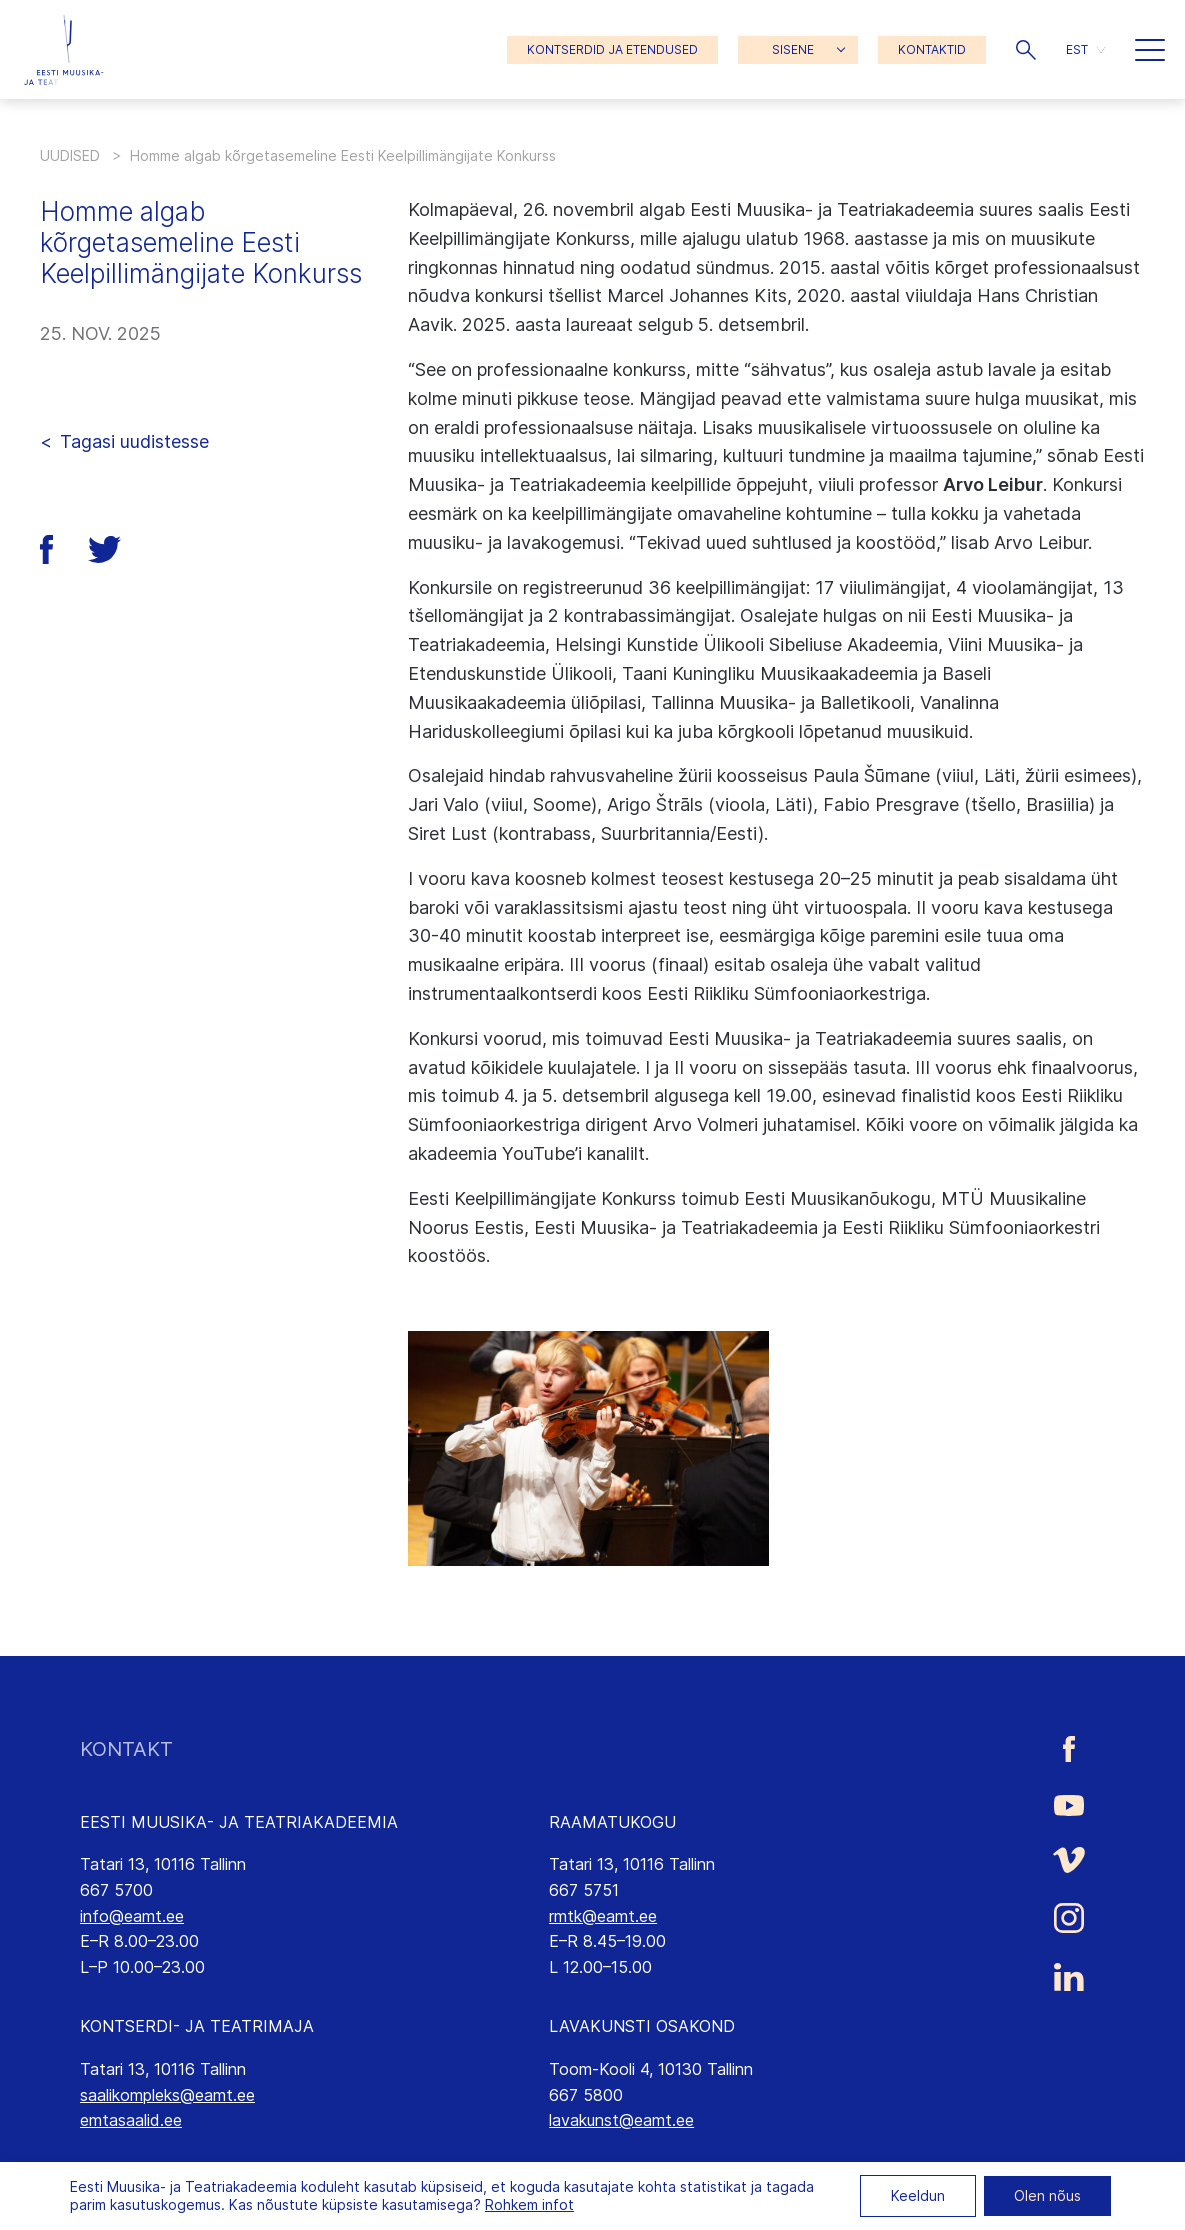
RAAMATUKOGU (612, 1822)
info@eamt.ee (132, 1916)
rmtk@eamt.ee (603, 1916)
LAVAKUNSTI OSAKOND (642, 2026)
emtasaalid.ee (131, 2120)
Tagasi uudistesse (134, 441)
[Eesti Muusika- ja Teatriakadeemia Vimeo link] (1069, 1859)
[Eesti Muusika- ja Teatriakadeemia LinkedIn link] (1069, 1977)
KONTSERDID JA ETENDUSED (612, 49)
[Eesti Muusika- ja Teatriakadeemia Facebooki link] (1069, 1749)
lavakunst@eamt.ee (621, 2120)
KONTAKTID (932, 49)
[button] (1026, 50)
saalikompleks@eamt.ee (167, 2095)
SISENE (793, 49)
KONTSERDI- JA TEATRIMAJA (197, 2026)
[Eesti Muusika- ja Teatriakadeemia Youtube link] (1069, 1804)
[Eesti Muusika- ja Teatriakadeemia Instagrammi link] (1069, 1918)
